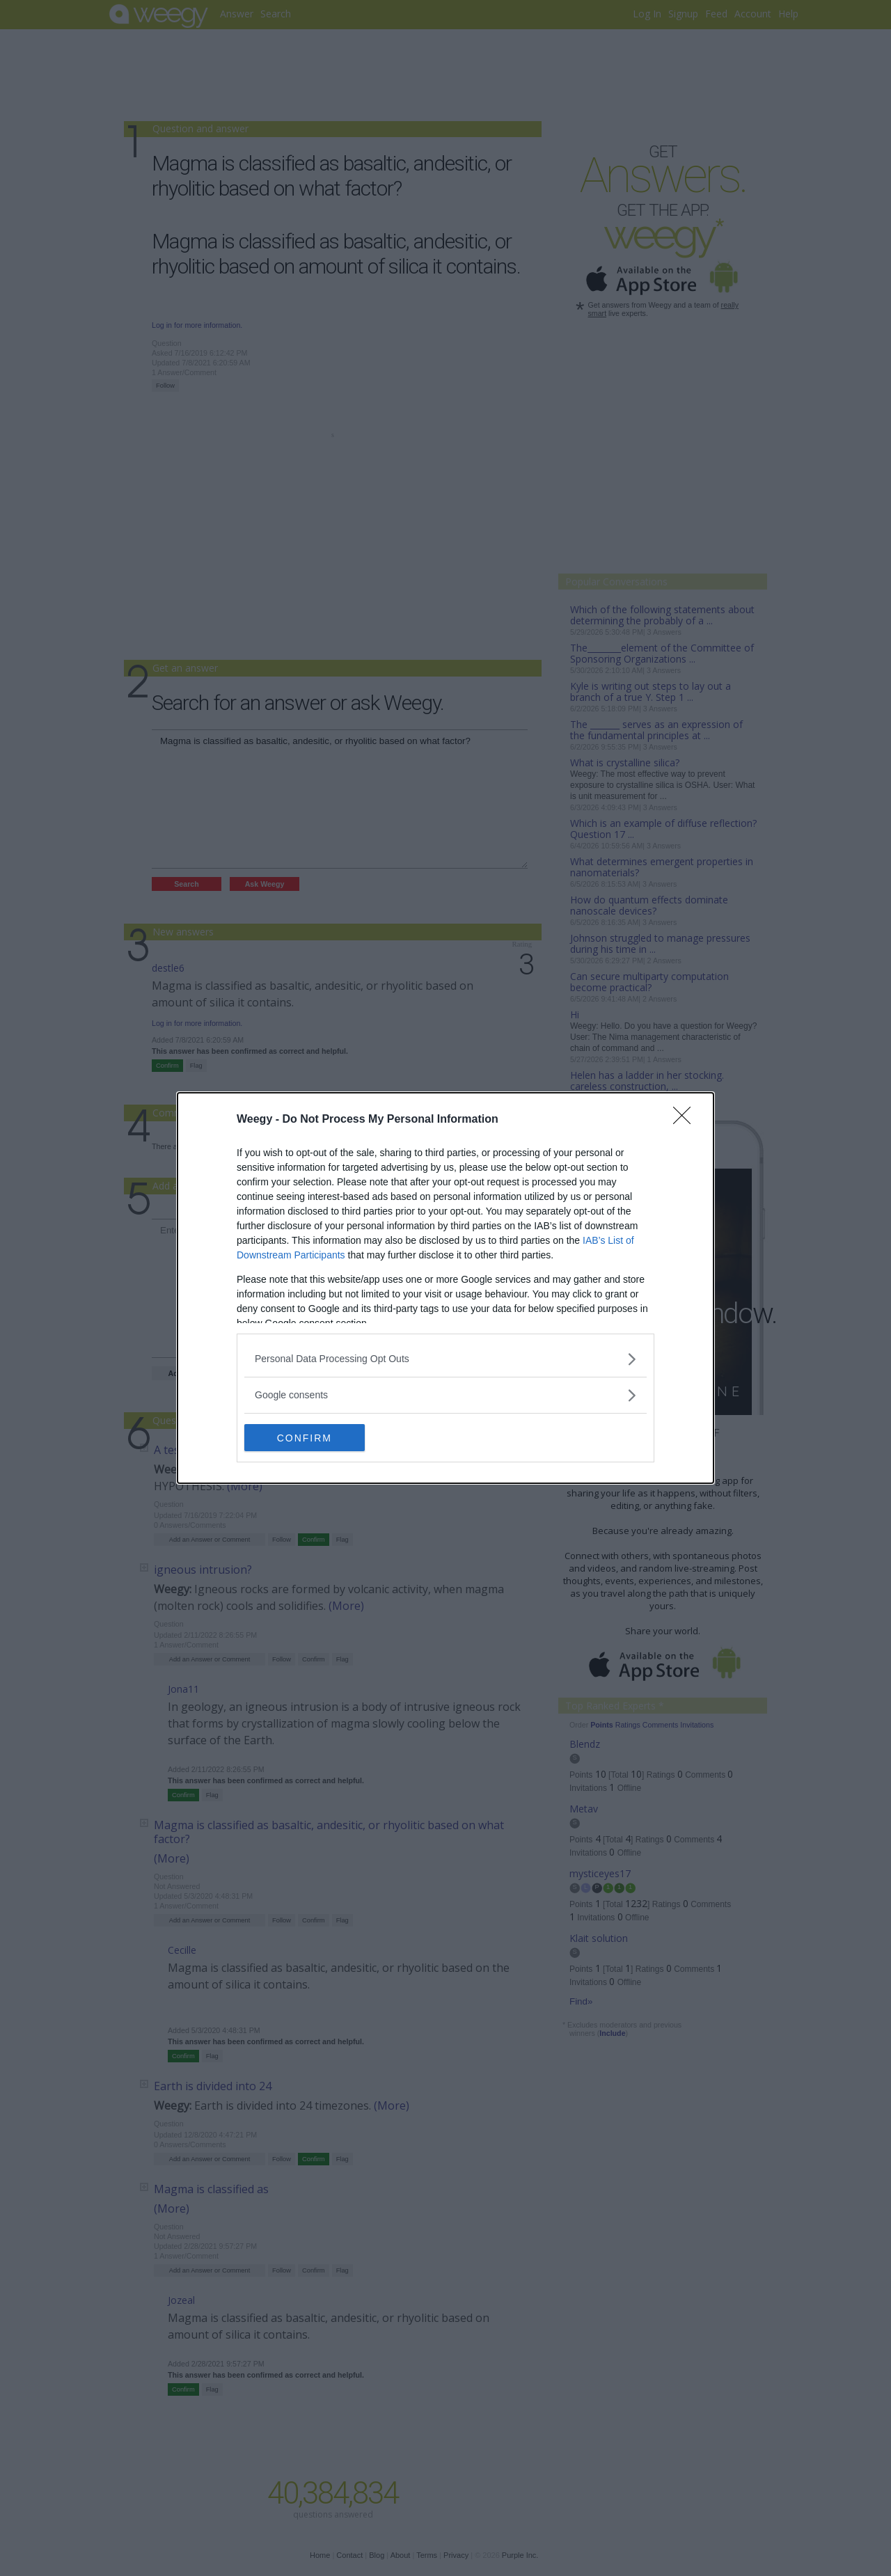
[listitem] (445, 1359)
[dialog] (445, 1288)
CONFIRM (310, 1437)
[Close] (686, 1120)
